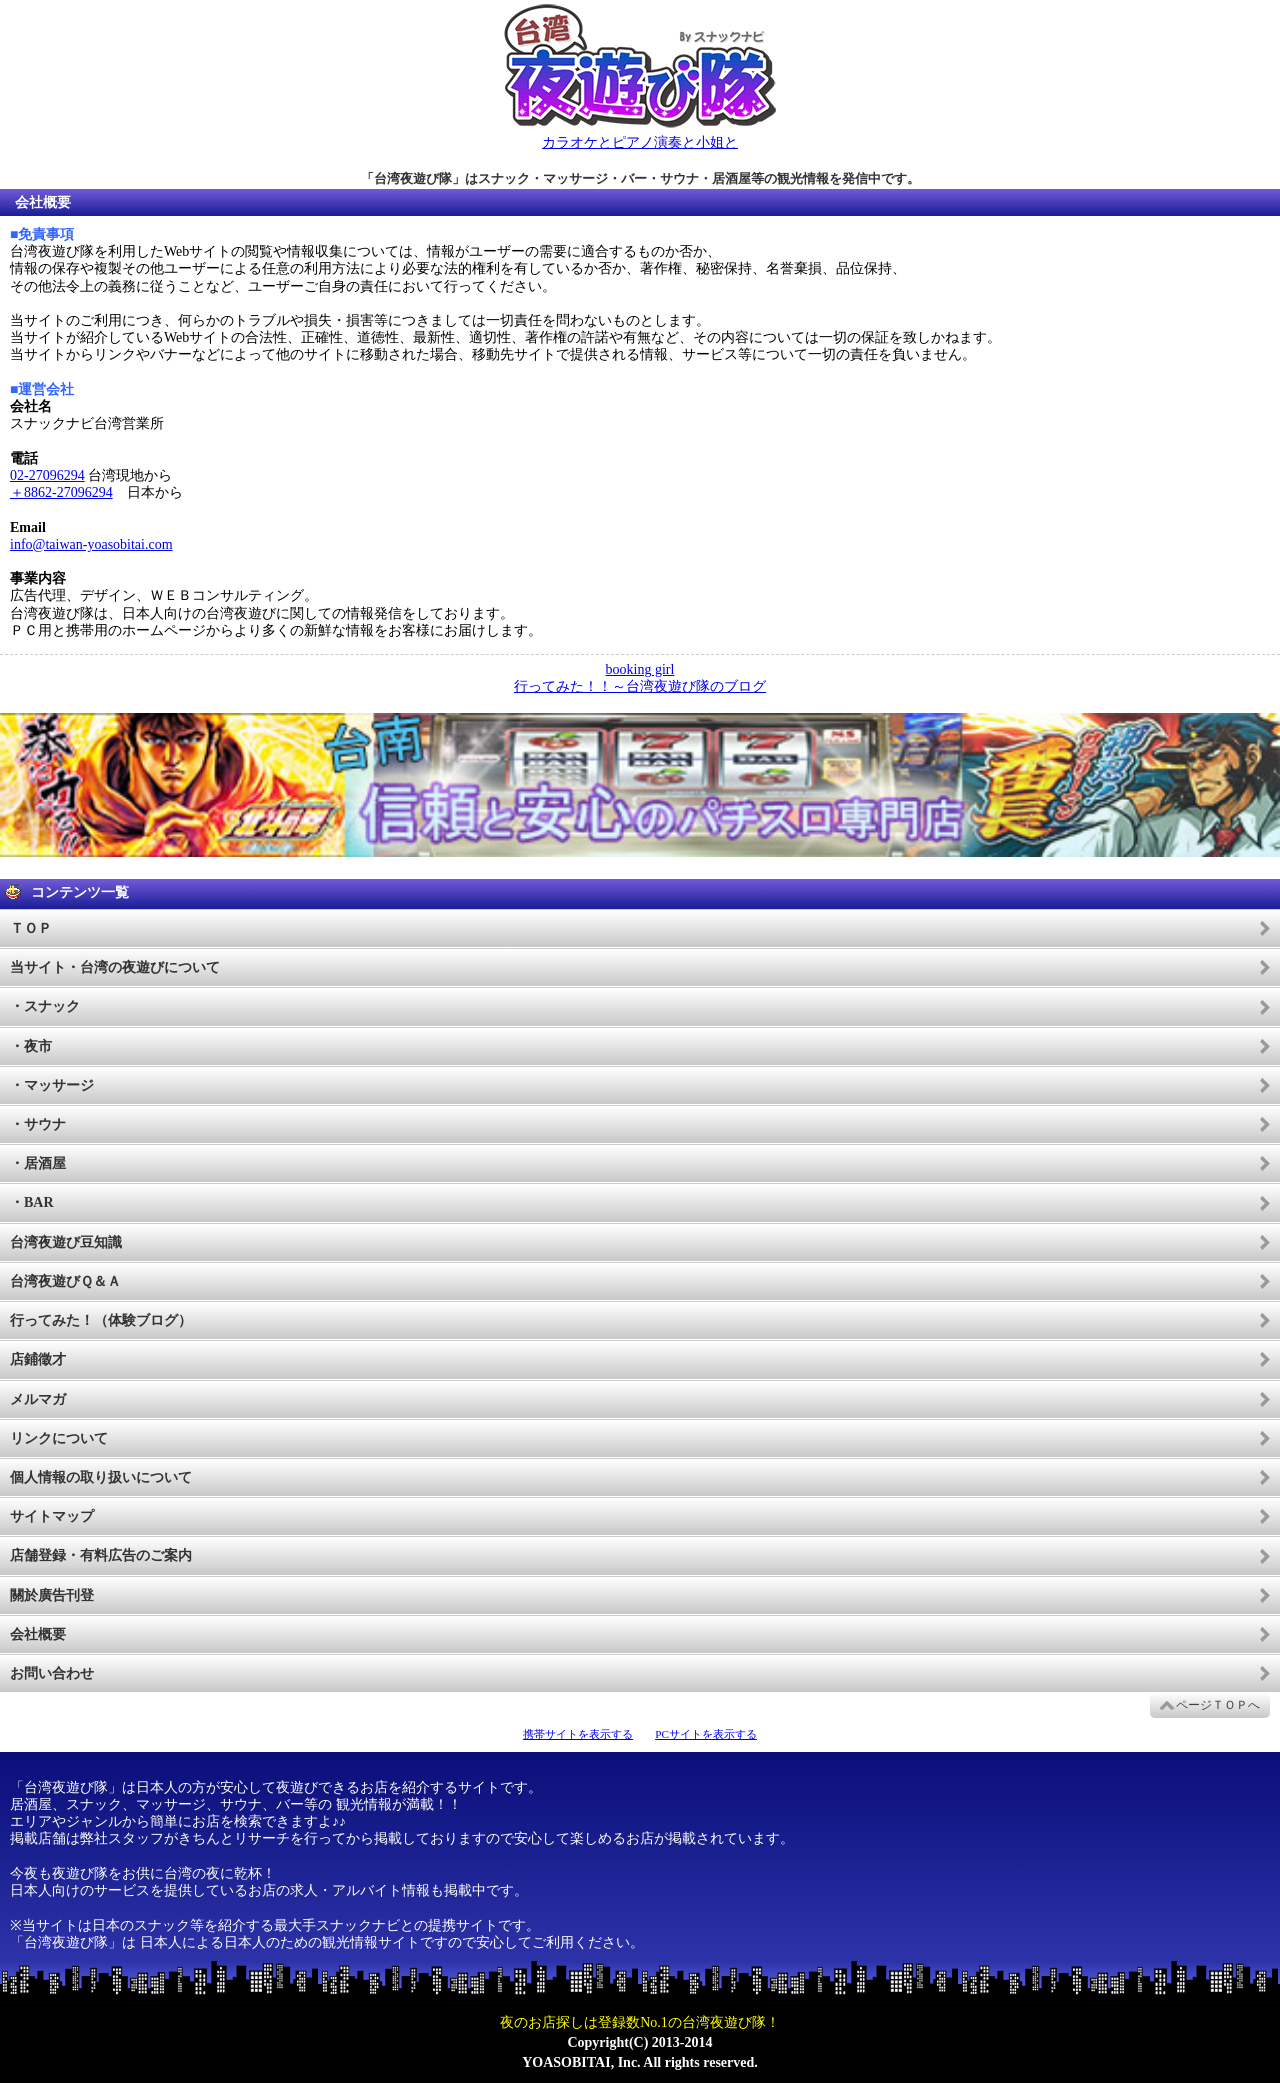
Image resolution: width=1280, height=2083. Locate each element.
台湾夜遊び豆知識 (66, 1242)
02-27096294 (47, 475)
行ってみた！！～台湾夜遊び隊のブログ (640, 686)
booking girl (640, 669)
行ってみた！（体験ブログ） (101, 1320)
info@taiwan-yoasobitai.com (91, 544)
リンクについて (59, 1438)
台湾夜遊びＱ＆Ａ (65, 1281)
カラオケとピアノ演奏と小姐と (640, 142)
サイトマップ (52, 1516)
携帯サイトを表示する (578, 1734)
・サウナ (38, 1124)
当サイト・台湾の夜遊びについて (115, 967)
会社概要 (38, 1634)
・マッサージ (52, 1085)
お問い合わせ (52, 1673)
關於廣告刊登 (52, 1595)
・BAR (32, 1202)
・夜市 (31, 1046)
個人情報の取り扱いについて (101, 1477)
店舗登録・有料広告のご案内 (101, 1555)
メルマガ (38, 1399)
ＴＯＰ (31, 928)
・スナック (45, 1006)
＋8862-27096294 (61, 492)
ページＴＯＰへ (1218, 1705)
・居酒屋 (38, 1163)
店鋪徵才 (38, 1359)
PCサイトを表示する (706, 1734)
